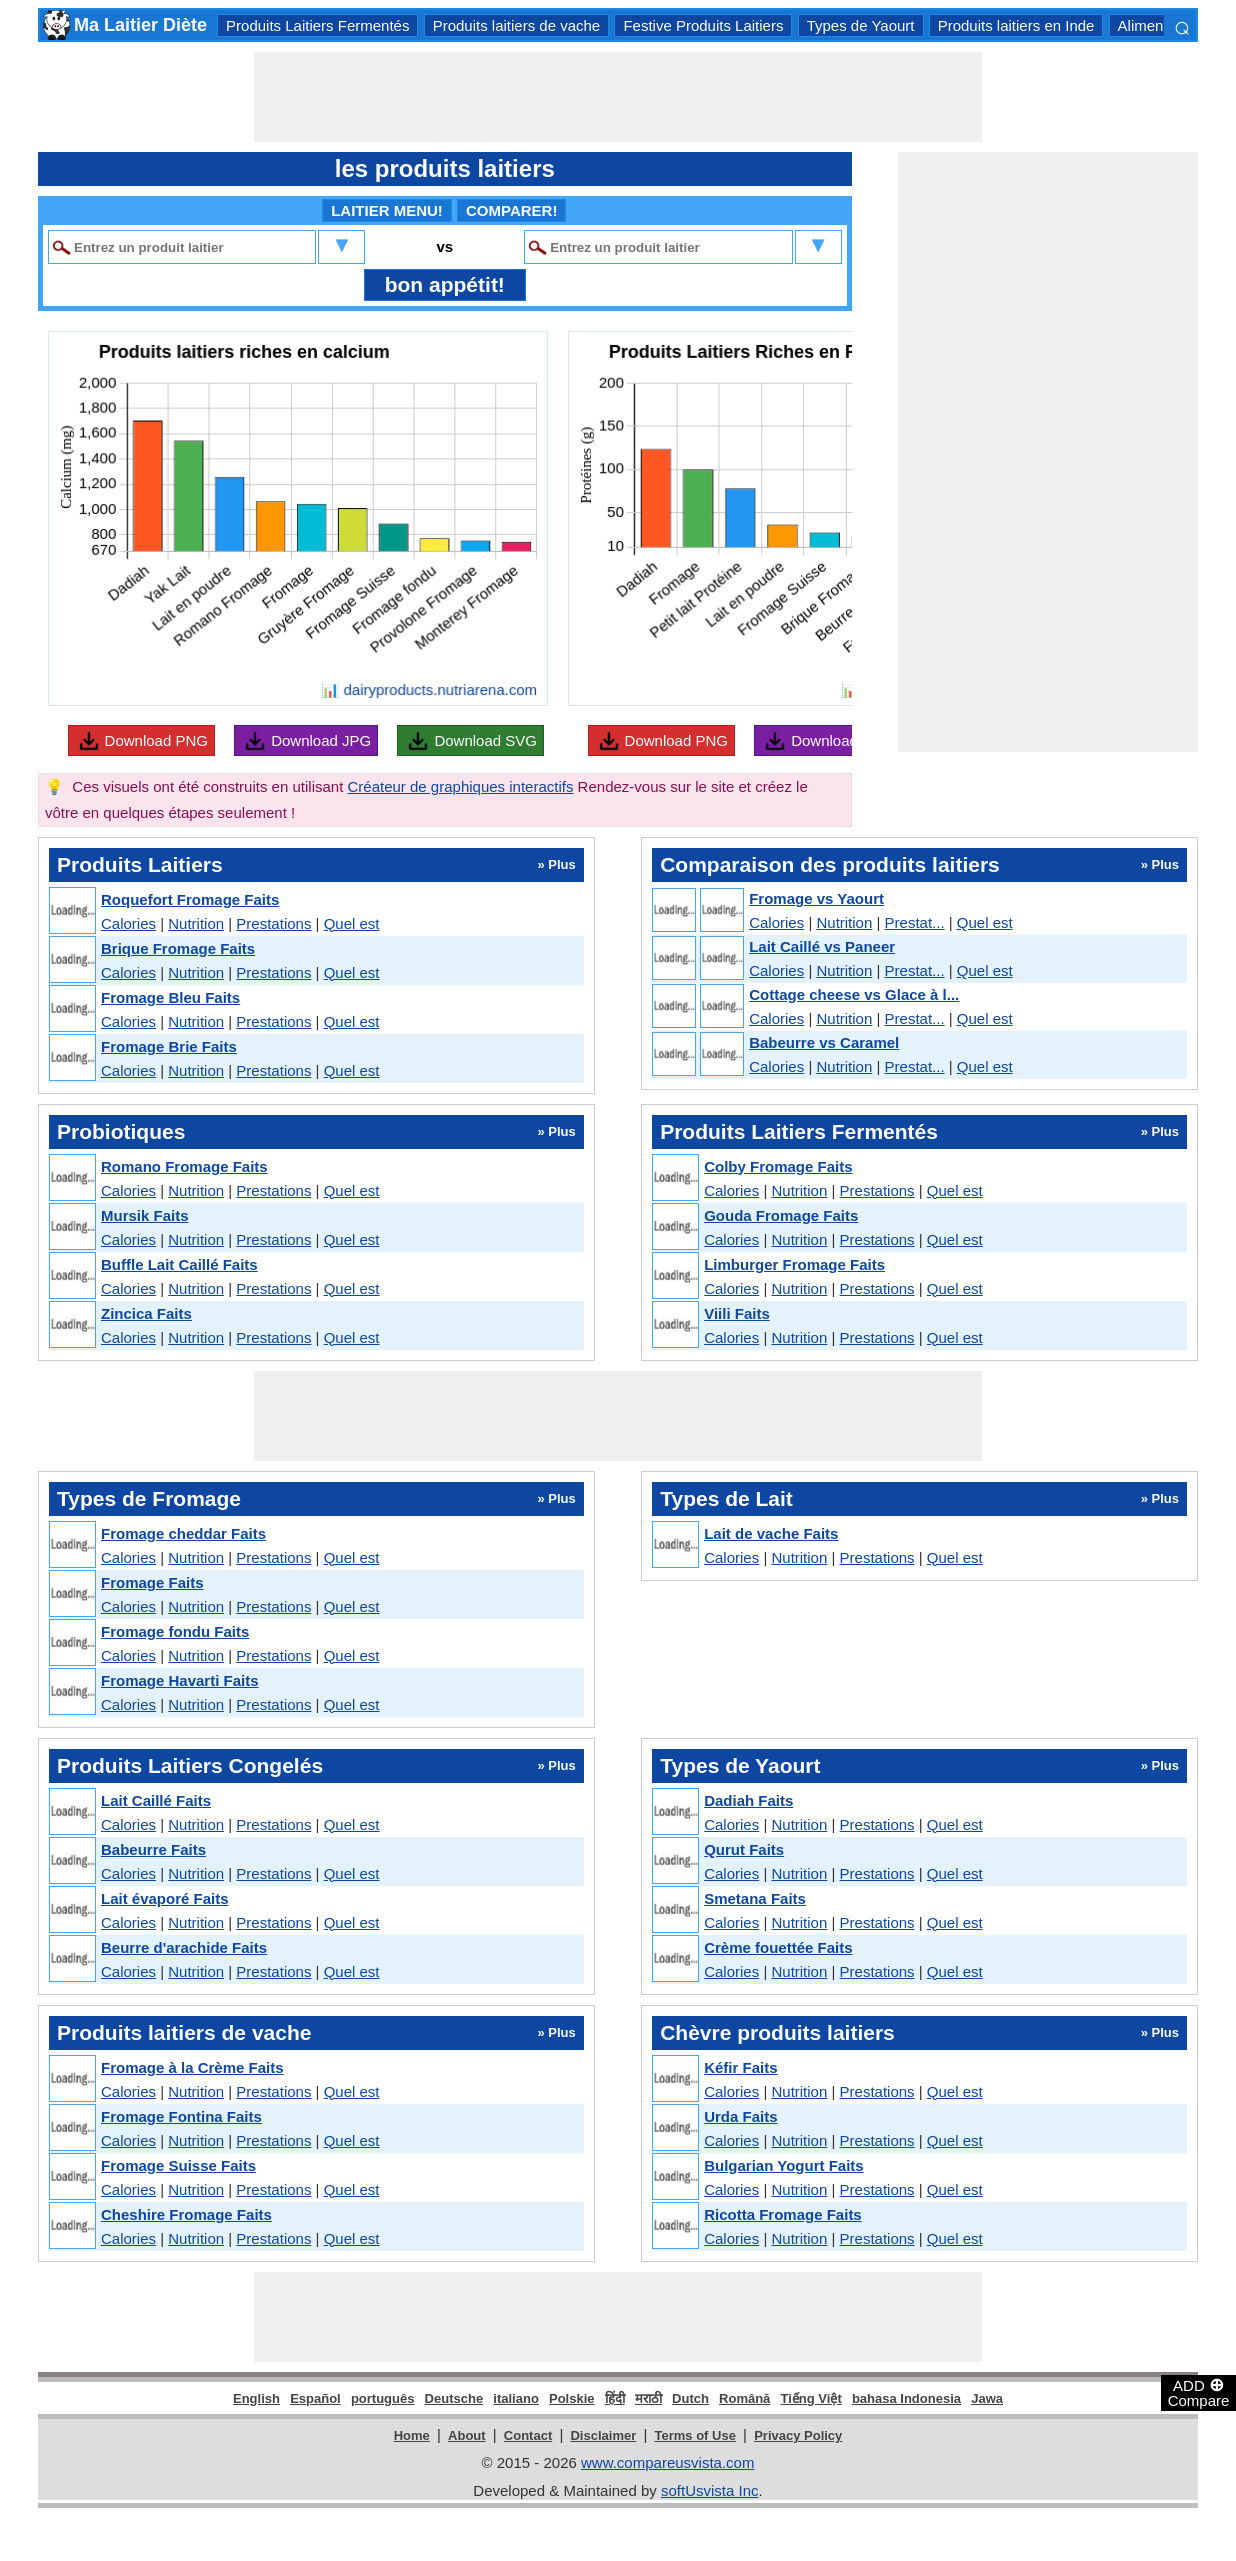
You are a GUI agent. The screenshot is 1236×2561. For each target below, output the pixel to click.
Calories (128, 923)
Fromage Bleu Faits (170, 997)
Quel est (352, 923)
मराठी (648, 2398)
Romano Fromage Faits (184, 1166)
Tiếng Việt (811, 2398)
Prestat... (915, 922)
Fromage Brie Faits (169, 1046)
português (383, 2398)
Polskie (572, 2398)
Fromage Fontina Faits (181, 2116)
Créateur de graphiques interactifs (460, 786)
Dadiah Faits (748, 1800)
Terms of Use (695, 2435)
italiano (516, 2398)
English (256, 2398)
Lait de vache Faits (771, 1533)
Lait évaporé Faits (165, 1898)
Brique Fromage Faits (178, 948)
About (467, 2435)
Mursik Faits (145, 1215)
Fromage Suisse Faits (178, 2165)
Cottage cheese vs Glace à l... (854, 994)
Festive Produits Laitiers (703, 25)
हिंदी (615, 2398)
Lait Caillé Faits (156, 1800)
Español (315, 2398)
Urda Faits (740, 2116)
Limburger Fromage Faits (794, 1264)
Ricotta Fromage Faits (783, 2214)
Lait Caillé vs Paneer (822, 946)
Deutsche (454, 2398)
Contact (528, 2435)
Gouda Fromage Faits (781, 1215)
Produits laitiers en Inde (1016, 25)
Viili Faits (737, 1313)
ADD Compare (1199, 2392)
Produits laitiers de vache (517, 25)
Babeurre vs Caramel (824, 1042)
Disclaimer (603, 2435)
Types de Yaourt (861, 25)
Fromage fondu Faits (175, 1631)
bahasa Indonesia (906, 2398)
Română (744, 2398)
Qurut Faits (744, 1849)
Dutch (690, 2398)
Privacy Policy (798, 2435)
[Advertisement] (618, 97)
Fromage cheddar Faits (183, 1533)
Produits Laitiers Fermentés (317, 25)
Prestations (273, 923)
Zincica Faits (146, 1313)
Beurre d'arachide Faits (184, 1947)
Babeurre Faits (153, 1849)
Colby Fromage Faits (778, 1166)
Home (412, 2435)
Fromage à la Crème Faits (192, 2067)
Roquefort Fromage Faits (190, 899)
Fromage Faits (152, 1582)
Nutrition (196, 923)
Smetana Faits (755, 1898)
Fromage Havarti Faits (180, 1680)
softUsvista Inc (710, 2490)
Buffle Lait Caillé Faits (179, 1264)
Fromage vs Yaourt (816, 898)
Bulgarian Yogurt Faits (783, 2165)
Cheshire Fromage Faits (186, 2214)
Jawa (987, 2398)
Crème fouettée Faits (778, 1947)
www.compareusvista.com (667, 2462)
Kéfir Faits (740, 2067)
